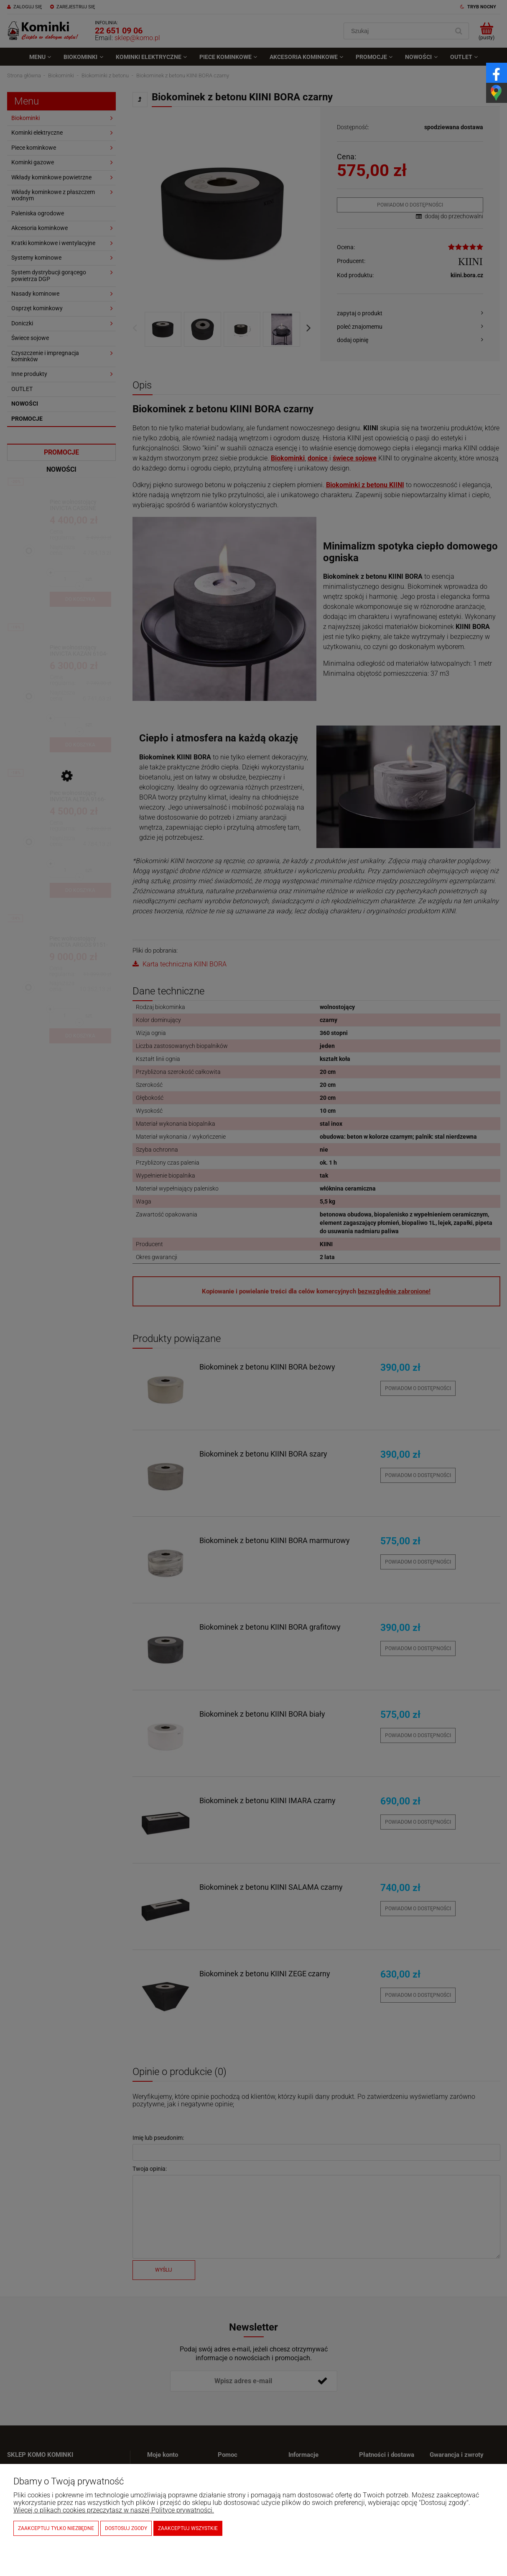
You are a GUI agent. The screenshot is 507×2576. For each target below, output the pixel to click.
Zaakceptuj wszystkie (188, 2528)
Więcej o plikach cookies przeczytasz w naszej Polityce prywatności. (113, 2510)
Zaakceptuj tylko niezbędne (56, 2528)
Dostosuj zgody (126, 2528)
